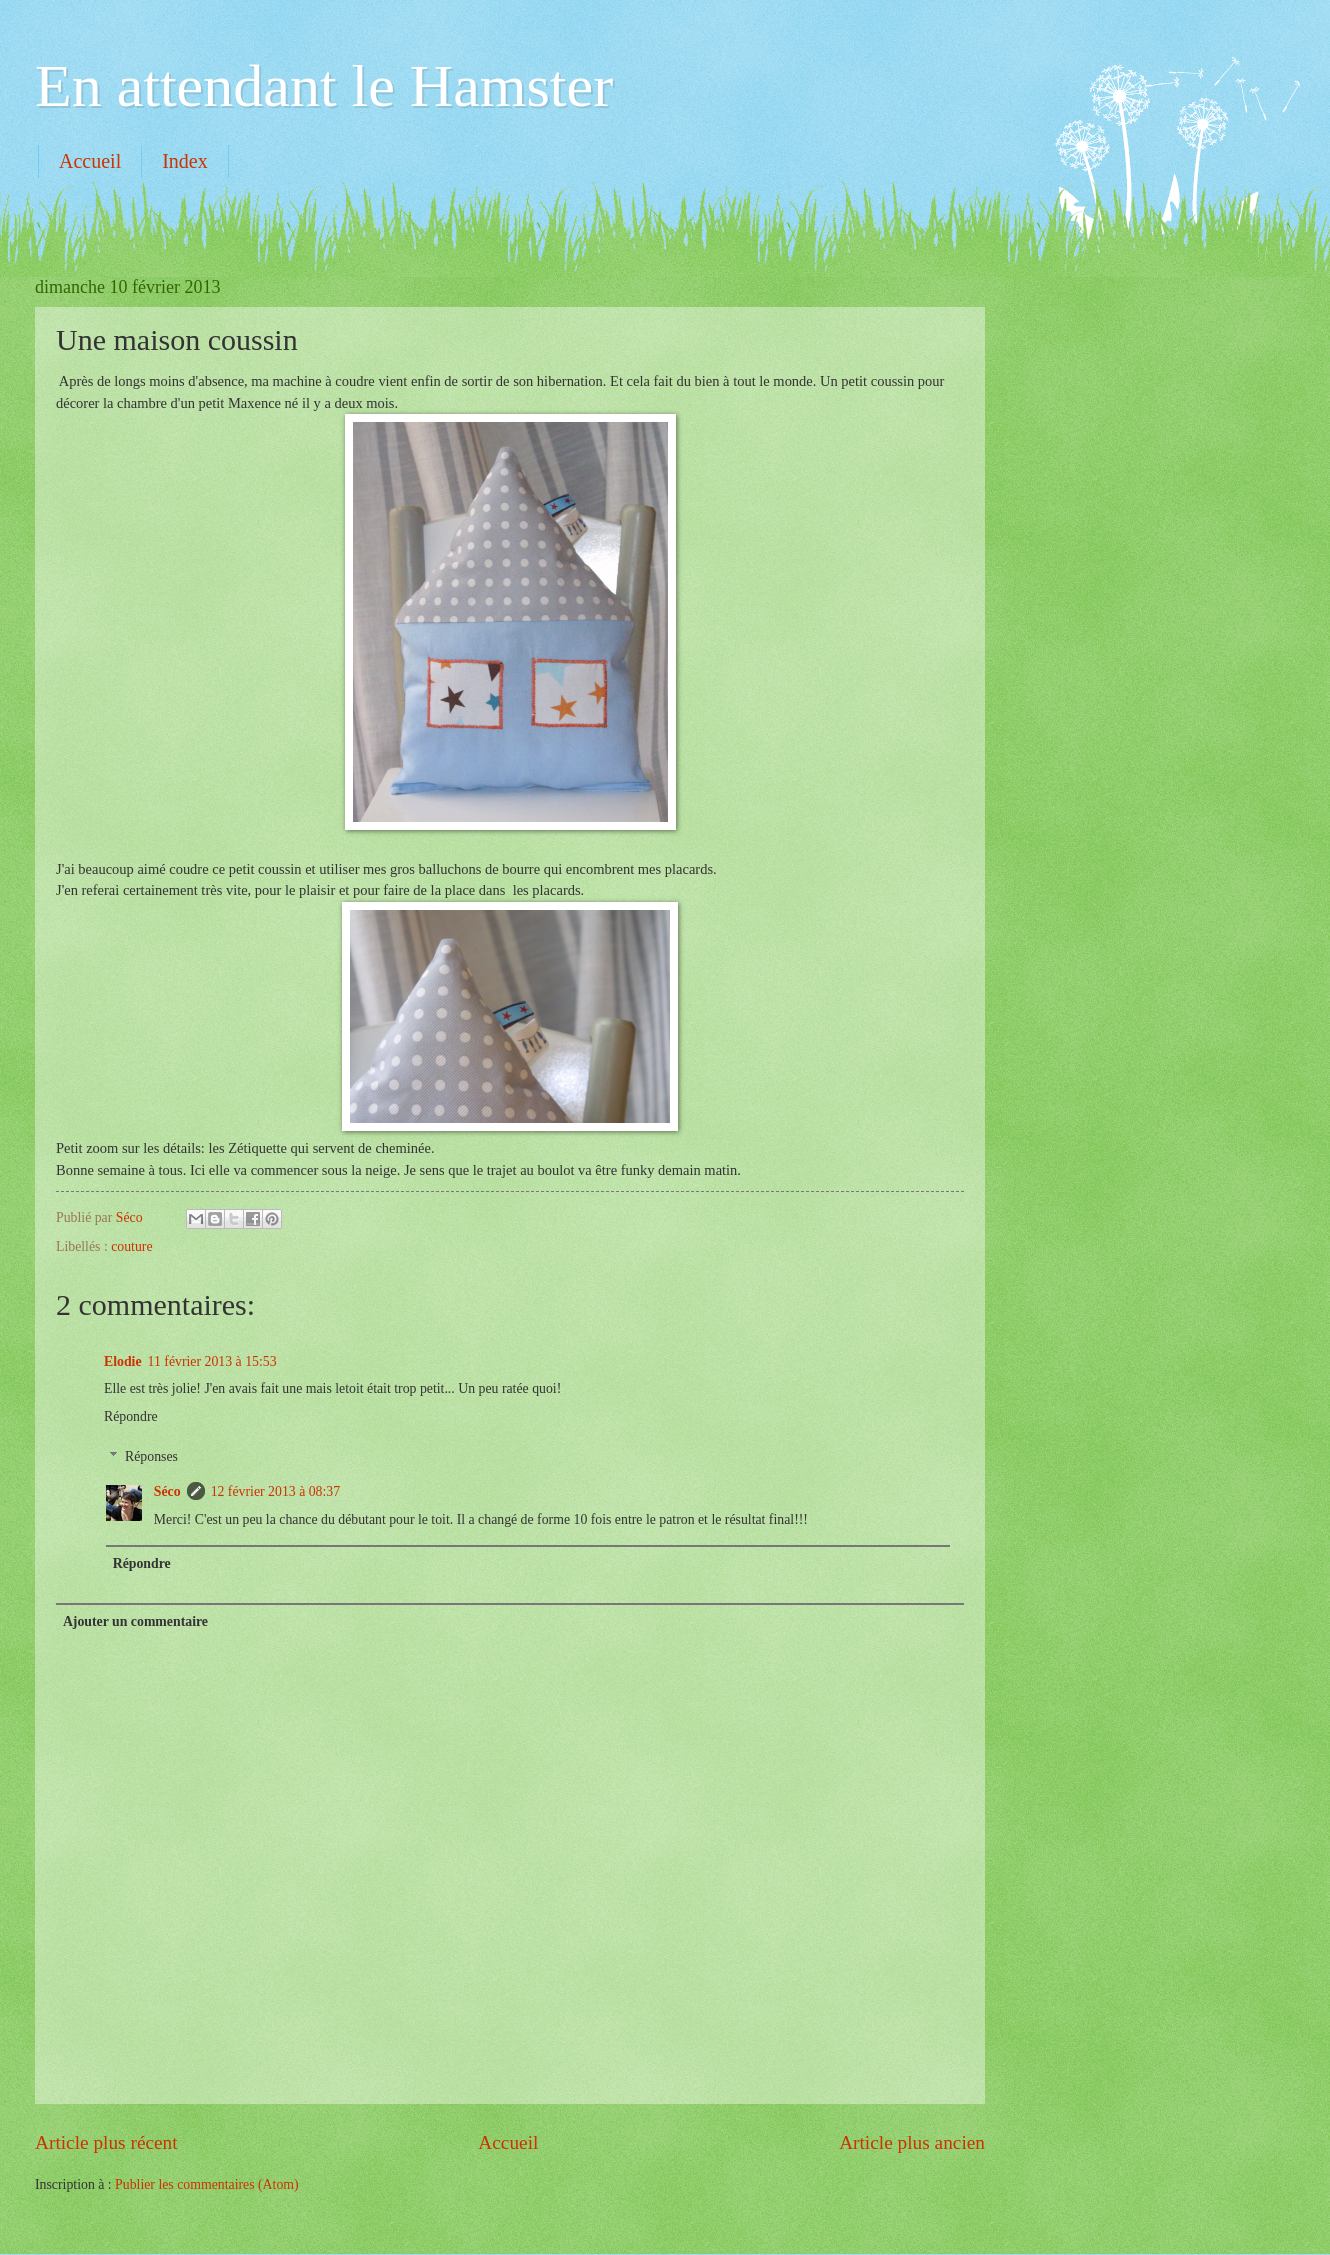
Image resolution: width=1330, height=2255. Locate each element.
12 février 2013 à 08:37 (276, 1491)
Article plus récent (106, 2142)
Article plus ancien (912, 2142)
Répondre (131, 1416)
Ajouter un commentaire (135, 1621)
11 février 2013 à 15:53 (212, 1361)
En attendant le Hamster (324, 86)
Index (185, 161)
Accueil (90, 161)
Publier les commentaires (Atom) (207, 2184)
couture (131, 1246)
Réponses (151, 1456)
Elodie (123, 1361)
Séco (167, 1491)
